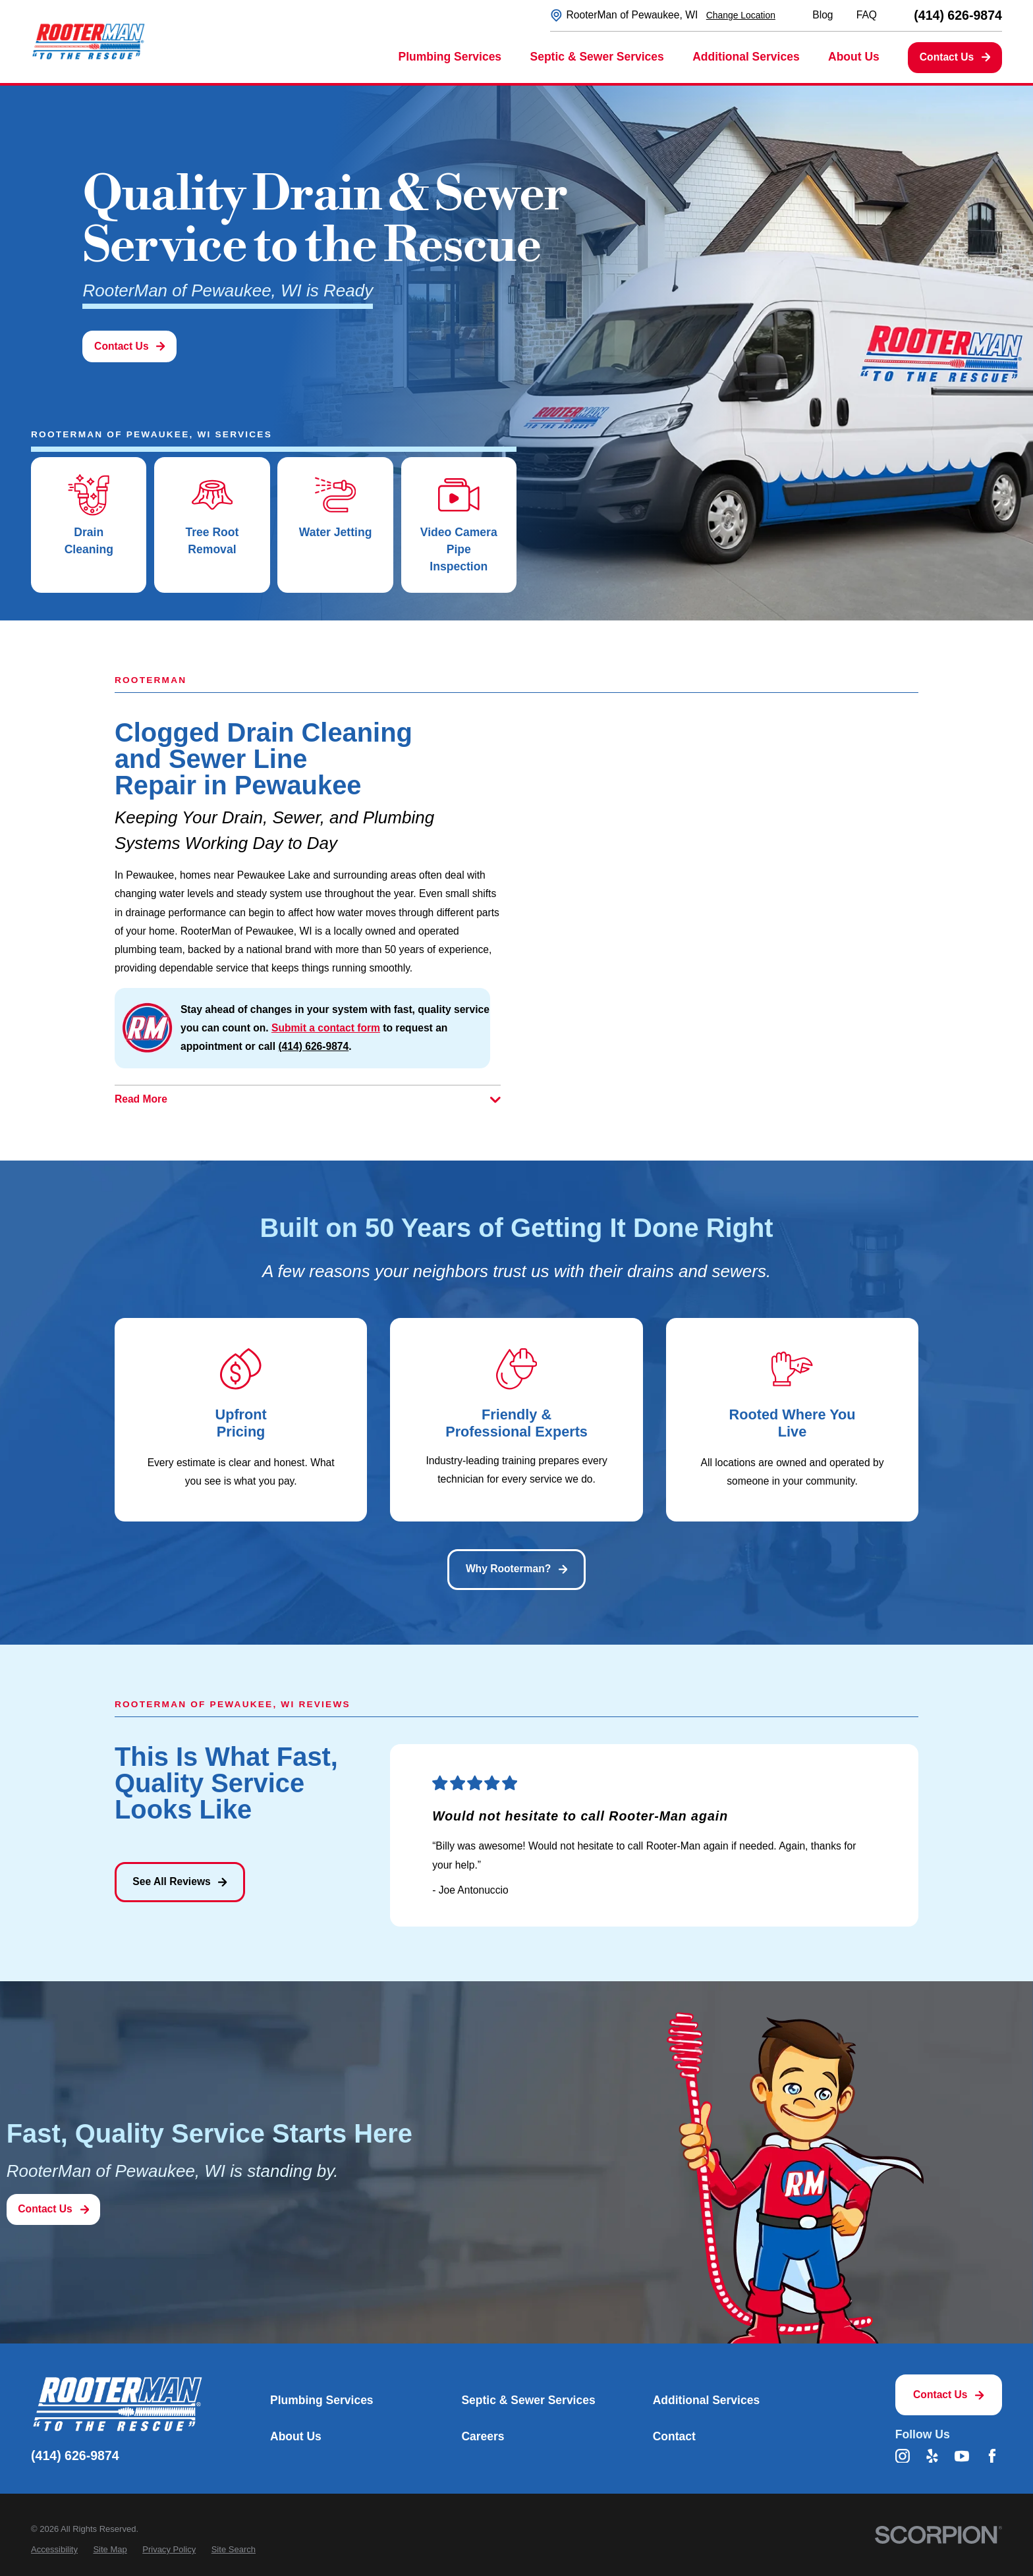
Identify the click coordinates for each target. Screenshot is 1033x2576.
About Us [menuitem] (853, 56)
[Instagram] (902, 2456)
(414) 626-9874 (958, 15)
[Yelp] (932, 2456)
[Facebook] (992, 2456)
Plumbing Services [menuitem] (450, 56)
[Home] (88, 41)
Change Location (740, 15)
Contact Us (955, 57)
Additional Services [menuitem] (745, 56)
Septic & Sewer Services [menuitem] (597, 56)
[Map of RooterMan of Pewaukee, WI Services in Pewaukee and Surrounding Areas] (725, 874)
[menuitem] (54, 2549)
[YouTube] (962, 2456)
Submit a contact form (325, 1027)
